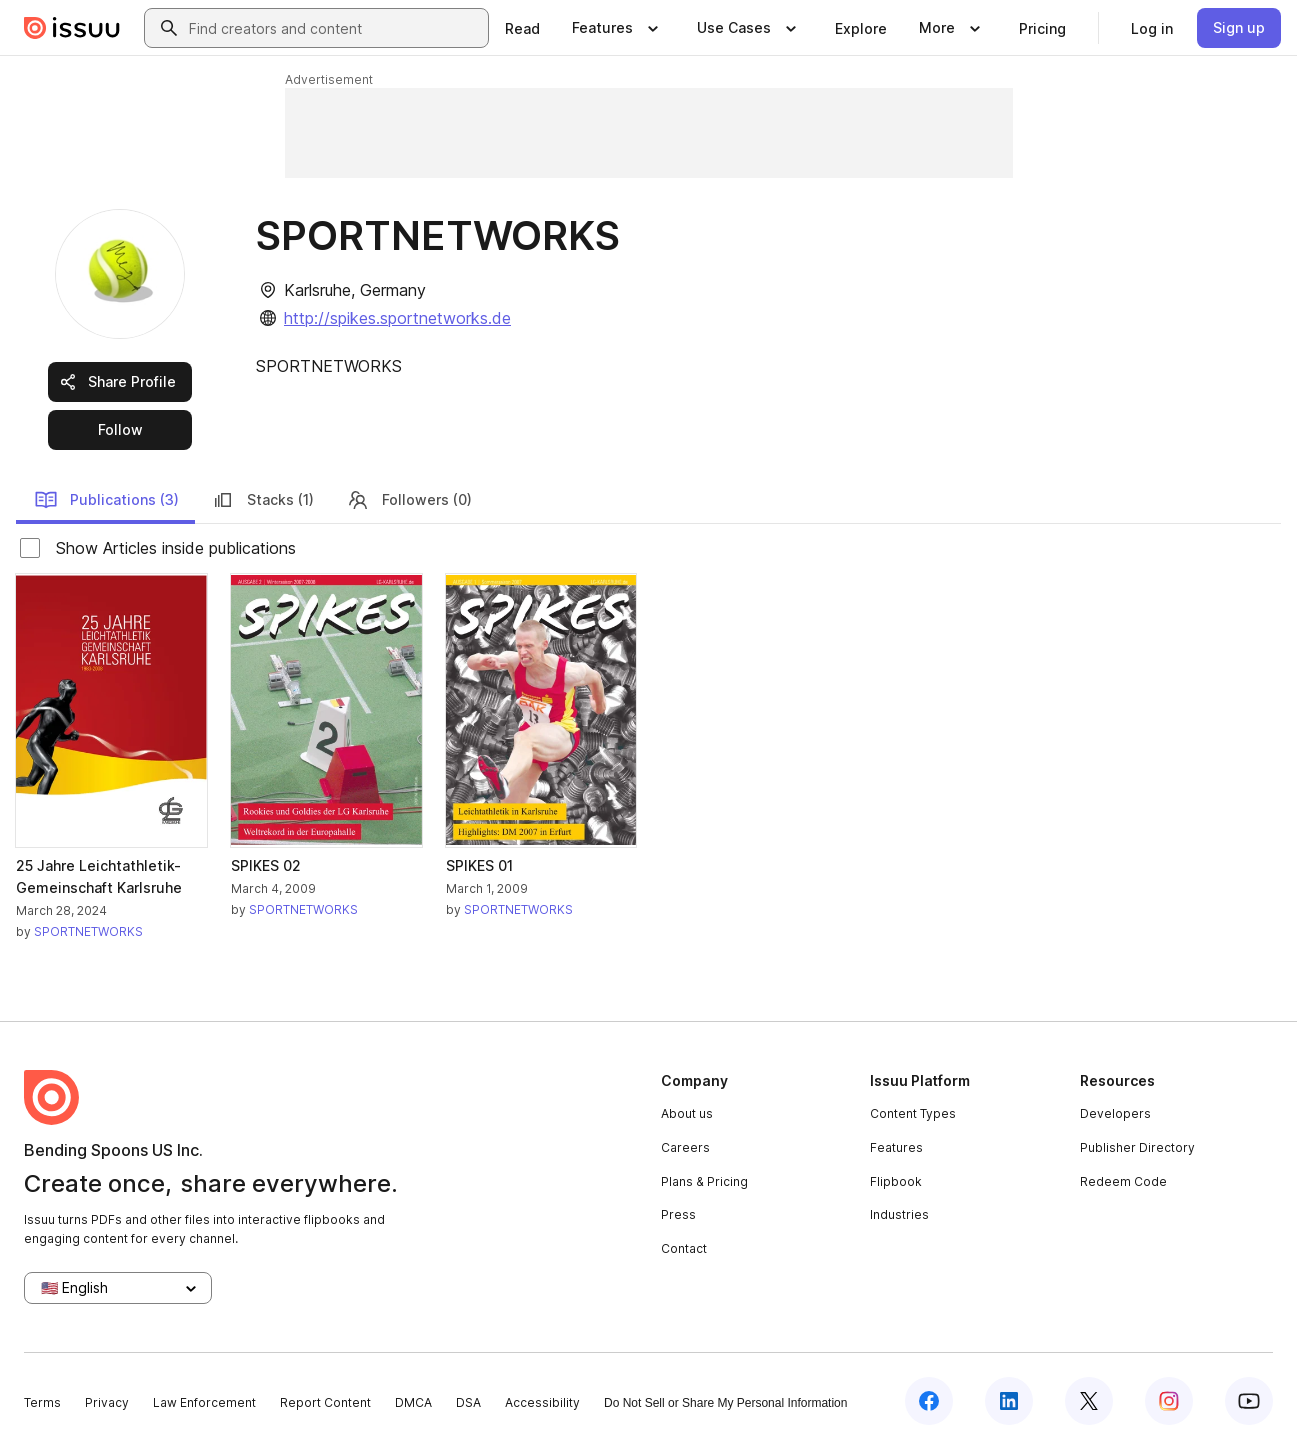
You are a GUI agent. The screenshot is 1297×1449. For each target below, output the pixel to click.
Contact (684, 1248)
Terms (42, 1402)
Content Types (913, 1113)
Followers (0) (409, 500)
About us (687, 1113)
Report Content (325, 1402)
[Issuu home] (72, 28)
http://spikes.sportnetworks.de (397, 318)
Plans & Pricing (704, 1181)
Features (896, 1147)
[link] (522, 28)
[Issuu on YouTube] (1249, 1401)
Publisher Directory (1137, 1147)
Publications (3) (106, 500)
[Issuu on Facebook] (929, 1401)
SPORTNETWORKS (88, 931)
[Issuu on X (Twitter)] (1089, 1401)
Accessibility (542, 1402)
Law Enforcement (204, 1402)
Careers (685, 1147)
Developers (1115, 1113)
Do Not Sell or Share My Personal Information (725, 1403)
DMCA (413, 1402)
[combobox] (334, 28)
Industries (899, 1214)
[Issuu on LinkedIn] (1009, 1401)
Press (678, 1214)
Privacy (107, 1402)
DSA (468, 1402)
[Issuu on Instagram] (1169, 1401)
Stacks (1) (262, 500)
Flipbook (896, 1181)
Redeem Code (1123, 1181)
